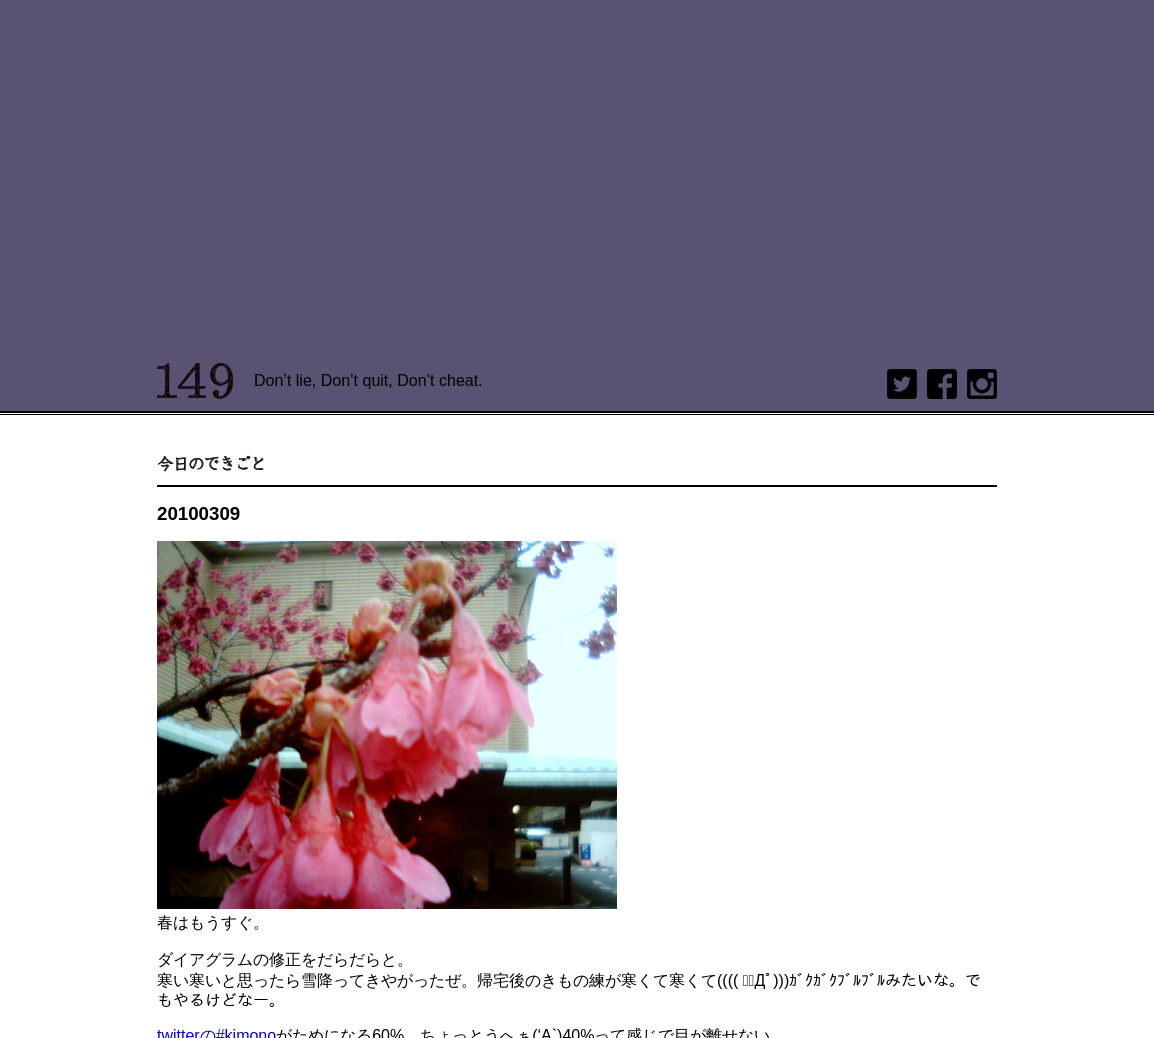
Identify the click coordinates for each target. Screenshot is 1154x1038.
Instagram (982, 384)
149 (195, 381)
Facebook (942, 384)
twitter (902, 384)
